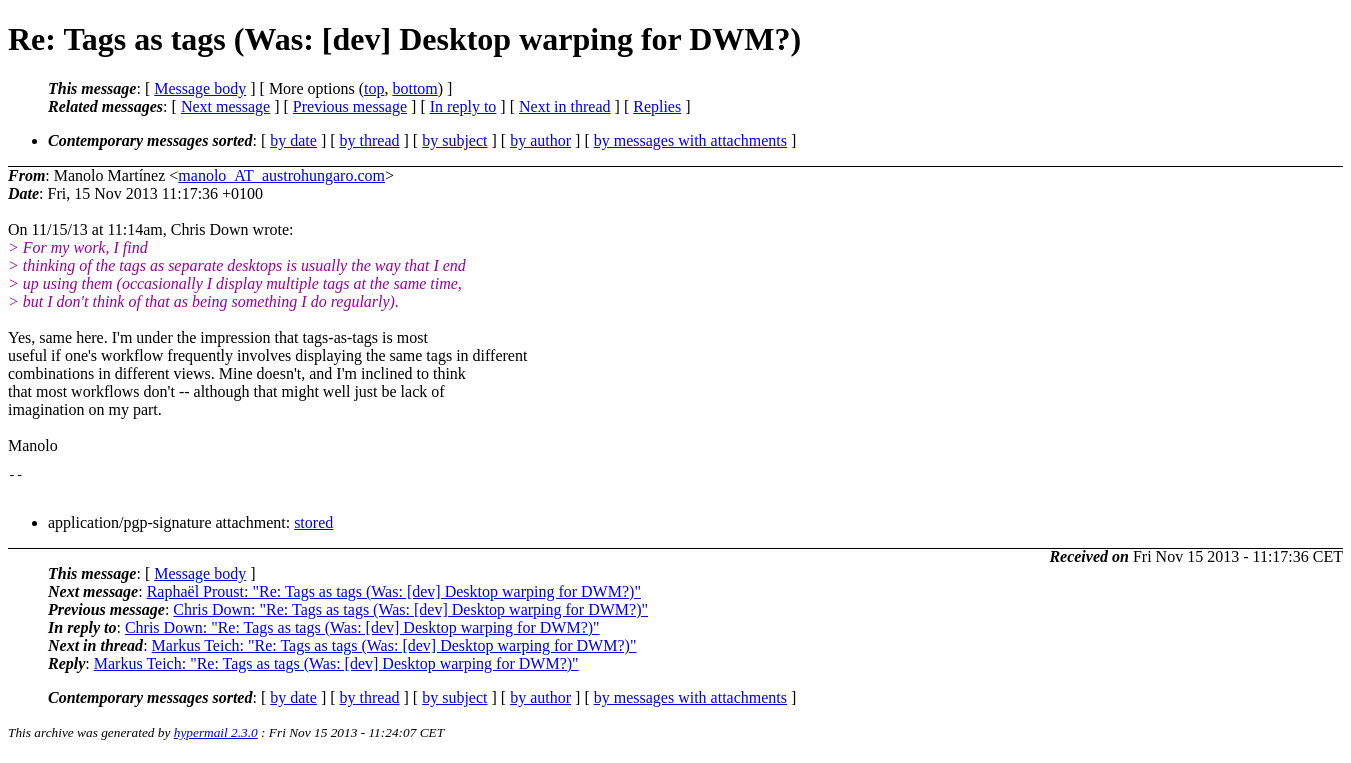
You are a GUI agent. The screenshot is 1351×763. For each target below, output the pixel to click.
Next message (225, 106)
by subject (454, 140)
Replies (657, 106)
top (374, 88)
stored (313, 528)
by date (293, 140)
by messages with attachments (690, 140)
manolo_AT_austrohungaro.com (281, 175)
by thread (370, 140)
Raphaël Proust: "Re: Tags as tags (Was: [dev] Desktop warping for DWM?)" (394, 597)
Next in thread (565, 106)
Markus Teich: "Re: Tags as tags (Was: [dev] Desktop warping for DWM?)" (394, 651)
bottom (414, 88)
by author (540, 140)
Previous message (350, 106)
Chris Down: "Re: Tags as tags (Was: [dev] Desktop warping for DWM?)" (410, 615)
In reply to (463, 106)
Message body (200, 88)
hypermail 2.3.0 (216, 738)
